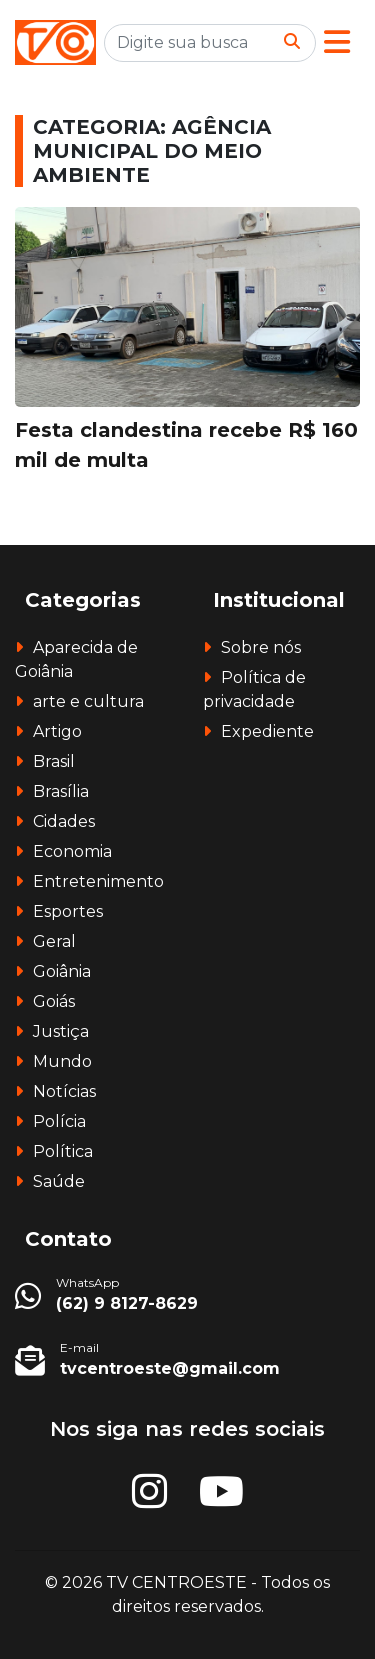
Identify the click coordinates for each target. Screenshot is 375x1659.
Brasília (61, 791)
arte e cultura (88, 701)
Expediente (267, 731)
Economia (72, 851)
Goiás (54, 1001)
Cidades (64, 821)
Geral (54, 941)
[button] (337, 42)
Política (63, 1151)
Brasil (54, 761)
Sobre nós (261, 647)
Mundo (62, 1061)
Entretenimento (98, 881)
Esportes (68, 911)
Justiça (61, 1031)
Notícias (64, 1091)
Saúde (59, 1181)
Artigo (57, 731)
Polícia (59, 1121)
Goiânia (62, 971)
